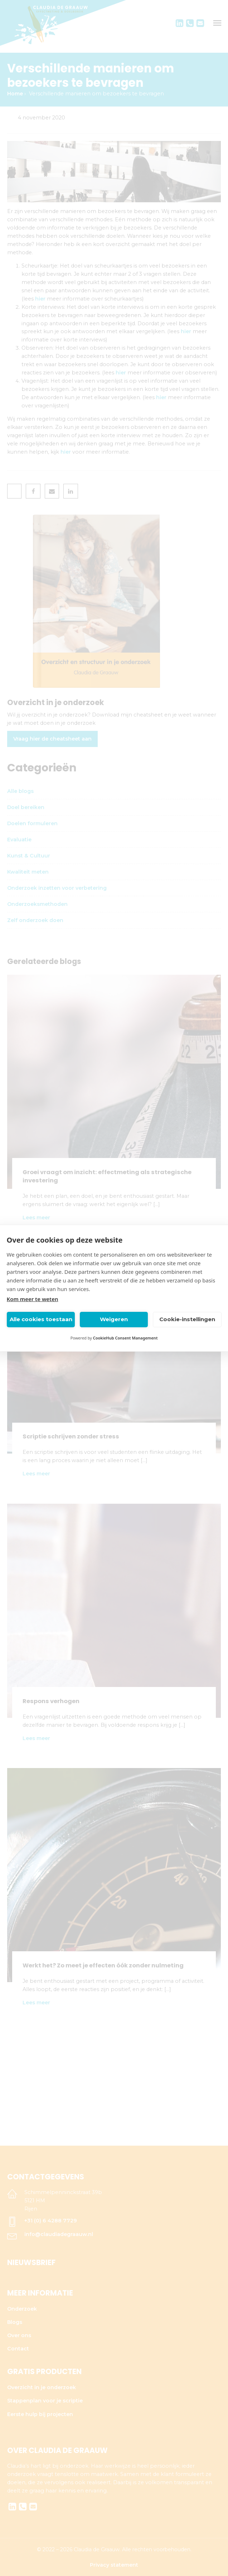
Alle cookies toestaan (41, 1319)
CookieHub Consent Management (125, 1338)
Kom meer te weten (32, 1299)
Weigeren (114, 1319)
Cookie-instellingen (187, 1319)
